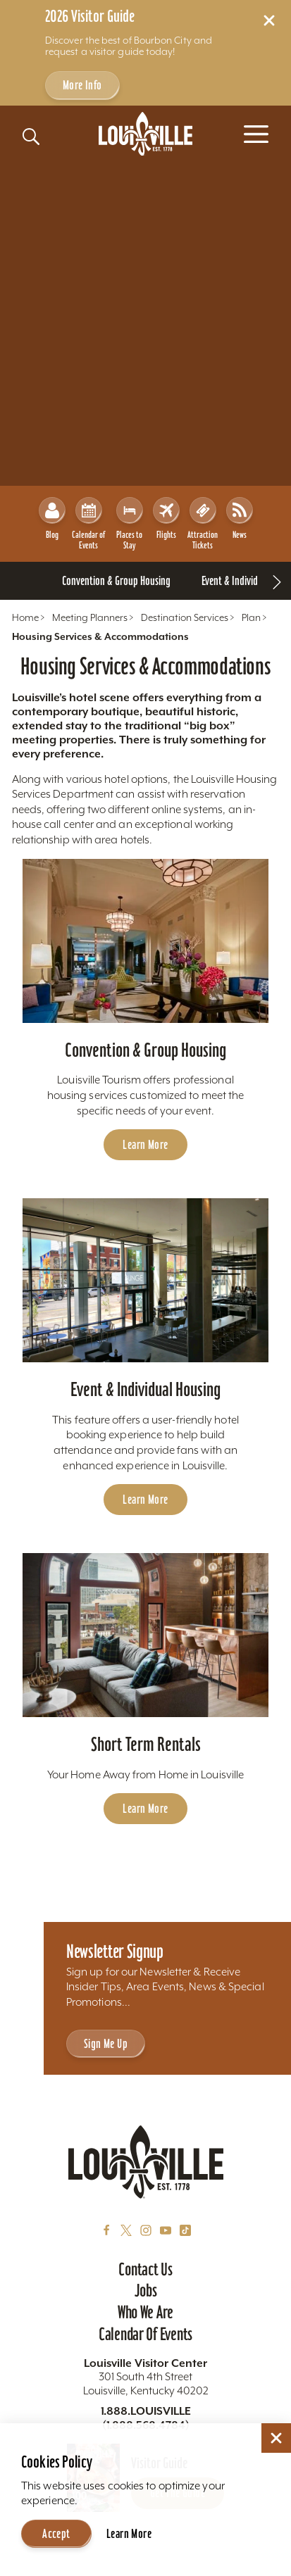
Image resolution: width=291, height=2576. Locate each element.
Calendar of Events (88, 524)
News (239, 518)
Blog (52, 518)
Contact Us (145, 2269)
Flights (166, 518)
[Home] (146, 134)
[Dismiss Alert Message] (269, 20)
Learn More (128, 2533)
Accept (56, 2533)
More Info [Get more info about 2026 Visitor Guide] (82, 84)
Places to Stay (129, 524)
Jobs (146, 2290)
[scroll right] (277, 581)
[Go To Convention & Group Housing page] (116, 581)
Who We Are (145, 2312)
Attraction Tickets (202, 524)
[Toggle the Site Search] (31, 136)
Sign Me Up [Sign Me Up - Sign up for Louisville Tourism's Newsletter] (106, 2043)
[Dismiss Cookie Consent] (276, 2438)
